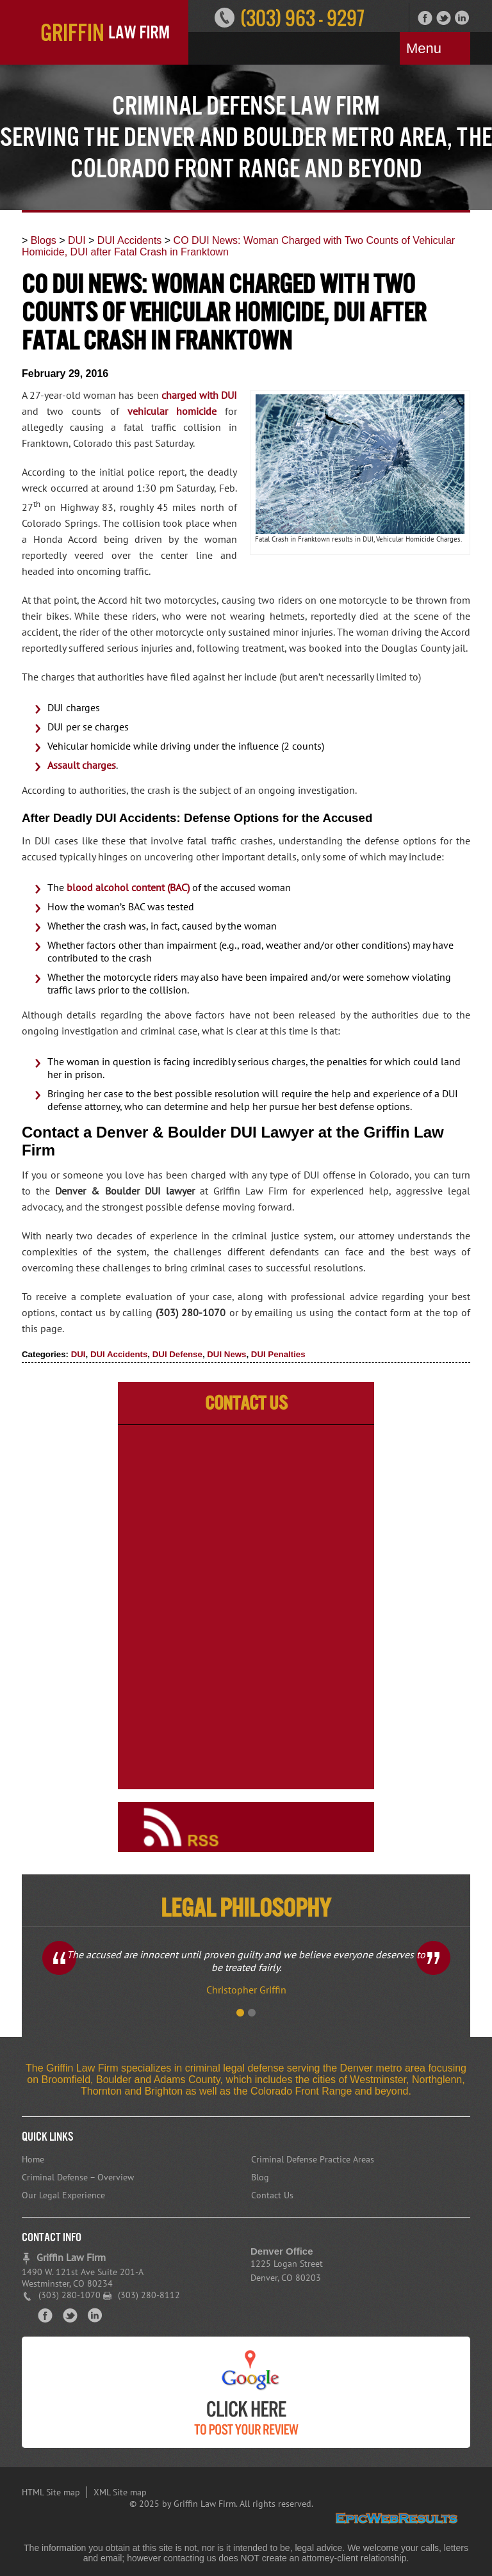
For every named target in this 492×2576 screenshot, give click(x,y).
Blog (260, 2177)
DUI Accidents (129, 240)
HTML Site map (51, 2492)
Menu (423, 48)
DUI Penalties (278, 1354)
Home (33, 2159)
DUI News (226, 1354)
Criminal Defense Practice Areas (312, 2159)
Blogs (43, 240)
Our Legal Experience (63, 2195)
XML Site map (120, 2492)
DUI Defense (177, 1354)
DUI (77, 240)
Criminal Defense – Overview (78, 2177)
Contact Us (272, 2195)
